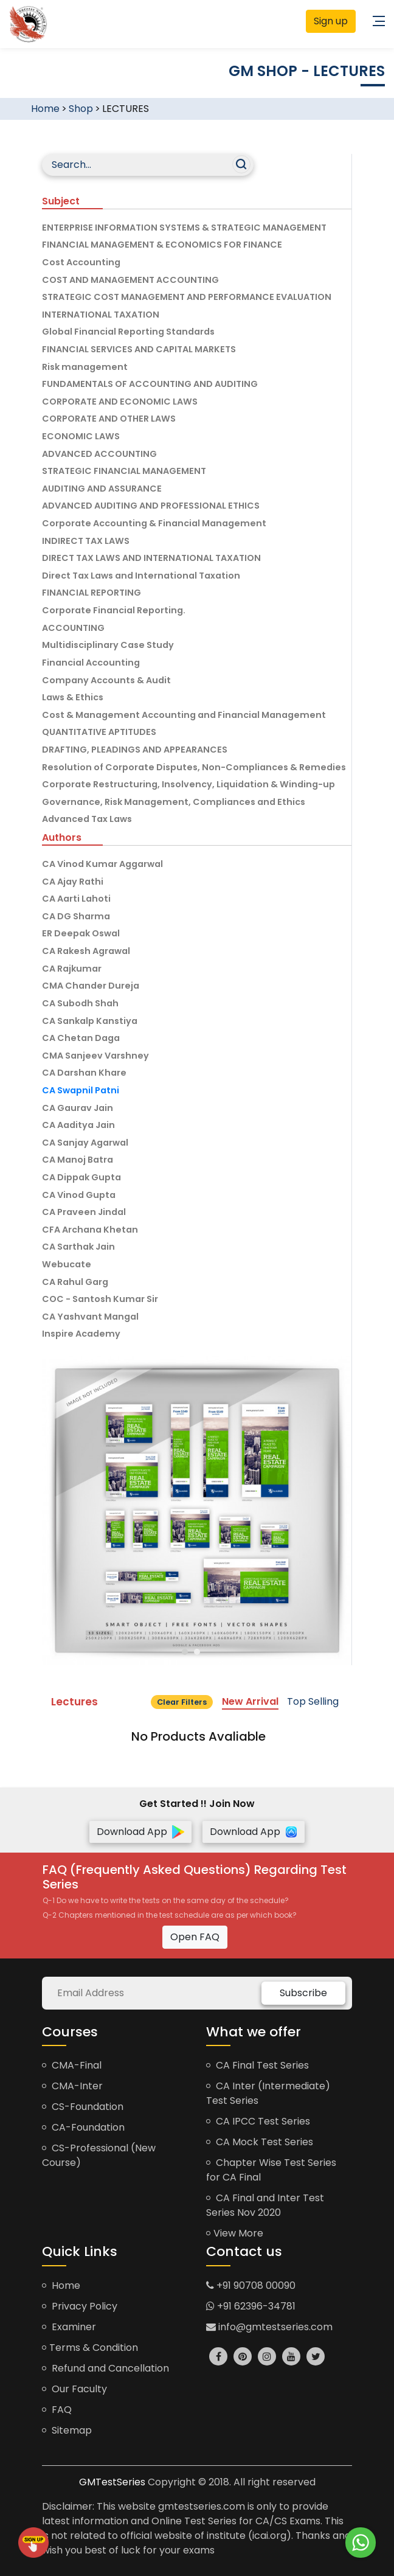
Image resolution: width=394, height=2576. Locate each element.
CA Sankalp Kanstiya (89, 1021)
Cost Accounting (81, 262)
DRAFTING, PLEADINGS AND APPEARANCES (134, 749)
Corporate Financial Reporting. (113, 610)
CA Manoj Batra (77, 1160)
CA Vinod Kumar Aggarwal (102, 864)
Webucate (66, 1264)
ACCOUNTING (73, 628)
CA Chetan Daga (81, 1038)
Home (45, 109)
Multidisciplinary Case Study (108, 645)
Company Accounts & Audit (106, 680)
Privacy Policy (79, 2306)
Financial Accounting (91, 662)
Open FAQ (194, 1937)
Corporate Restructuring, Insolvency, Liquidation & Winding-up (188, 784)
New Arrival (250, 1701)
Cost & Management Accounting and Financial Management (184, 715)
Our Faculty (74, 2389)
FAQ (57, 2410)
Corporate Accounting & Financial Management (154, 523)
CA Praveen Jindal (84, 1212)
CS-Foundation (82, 2107)
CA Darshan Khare (84, 1073)
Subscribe (303, 1993)
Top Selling (313, 1701)
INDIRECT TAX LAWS (86, 541)
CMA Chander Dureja (90, 986)
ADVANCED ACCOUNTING (99, 454)
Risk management (85, 367)
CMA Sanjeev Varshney (95, 1056)
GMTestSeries (112, 2482)
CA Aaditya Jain (78, 1125)
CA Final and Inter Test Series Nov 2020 (265, 2205)
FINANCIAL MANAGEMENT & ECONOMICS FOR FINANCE (162, 244)
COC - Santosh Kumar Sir (100, 1299)
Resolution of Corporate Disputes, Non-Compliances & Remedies (194, 767)
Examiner (69, 2327)
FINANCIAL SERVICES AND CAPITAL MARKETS (139, 349)
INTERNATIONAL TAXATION (100, 314)
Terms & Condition (90, 2348)
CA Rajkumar (72, 969)
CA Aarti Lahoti (76, 899)
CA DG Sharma (76, 916)
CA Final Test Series (257, 2065)
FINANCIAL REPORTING (91, 593)
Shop (81, 109)
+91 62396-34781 (251, 2306)
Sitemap (67, 2430)
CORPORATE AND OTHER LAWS (109, 419)
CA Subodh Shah (80, 1003)
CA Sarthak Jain (78, 1247)
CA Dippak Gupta (81, 1177)
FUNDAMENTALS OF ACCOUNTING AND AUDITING (150, 384)
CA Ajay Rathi (72, 881)
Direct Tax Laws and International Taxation (141, 575)
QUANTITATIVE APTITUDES (99, 732)
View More (234, 2233)
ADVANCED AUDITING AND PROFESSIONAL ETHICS (151, 506)
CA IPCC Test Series (258, 2121)
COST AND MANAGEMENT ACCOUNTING (130, 280)
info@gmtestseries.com (269, 2327)
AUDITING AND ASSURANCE (102, 488)
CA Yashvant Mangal (90, 1317)
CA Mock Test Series (259, 2142)
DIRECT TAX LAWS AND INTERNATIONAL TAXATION (151, 558)
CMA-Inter (72, 2086)
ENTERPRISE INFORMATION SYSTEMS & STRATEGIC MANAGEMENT (184, 227)
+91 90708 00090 (251, 2285)
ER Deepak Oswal (81, 933)
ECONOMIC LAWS (81, 436)
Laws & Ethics (72, 697)
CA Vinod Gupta (79, 1195)
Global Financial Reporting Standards (128, 331)
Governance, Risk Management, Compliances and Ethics (173, 802)
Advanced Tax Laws (87, 819)
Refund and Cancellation (105, 2368)
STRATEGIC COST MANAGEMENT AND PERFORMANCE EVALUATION (186, 297)
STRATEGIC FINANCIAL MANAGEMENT (124, 471)
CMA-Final (72, 2065)
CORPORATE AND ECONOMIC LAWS (120, 401)
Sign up (331, 21)
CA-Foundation (83, 2127)
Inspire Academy (81, 1334)
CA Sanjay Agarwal (85, 1143)
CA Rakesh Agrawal (86, 951)
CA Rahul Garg (75, 1282)
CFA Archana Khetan (90, 1230)
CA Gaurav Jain (77, 1108)
